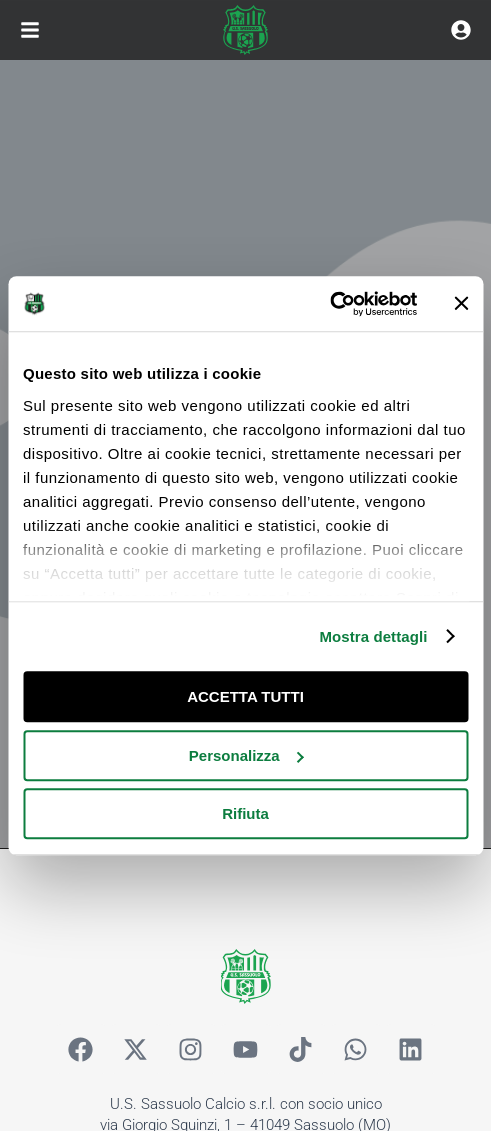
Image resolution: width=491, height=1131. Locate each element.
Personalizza (246, 755)
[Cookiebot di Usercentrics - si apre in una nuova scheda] (329, 304)
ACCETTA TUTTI (245, 696)
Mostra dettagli (373, 636)
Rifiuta (245, 813)
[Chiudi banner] (461, 304)
